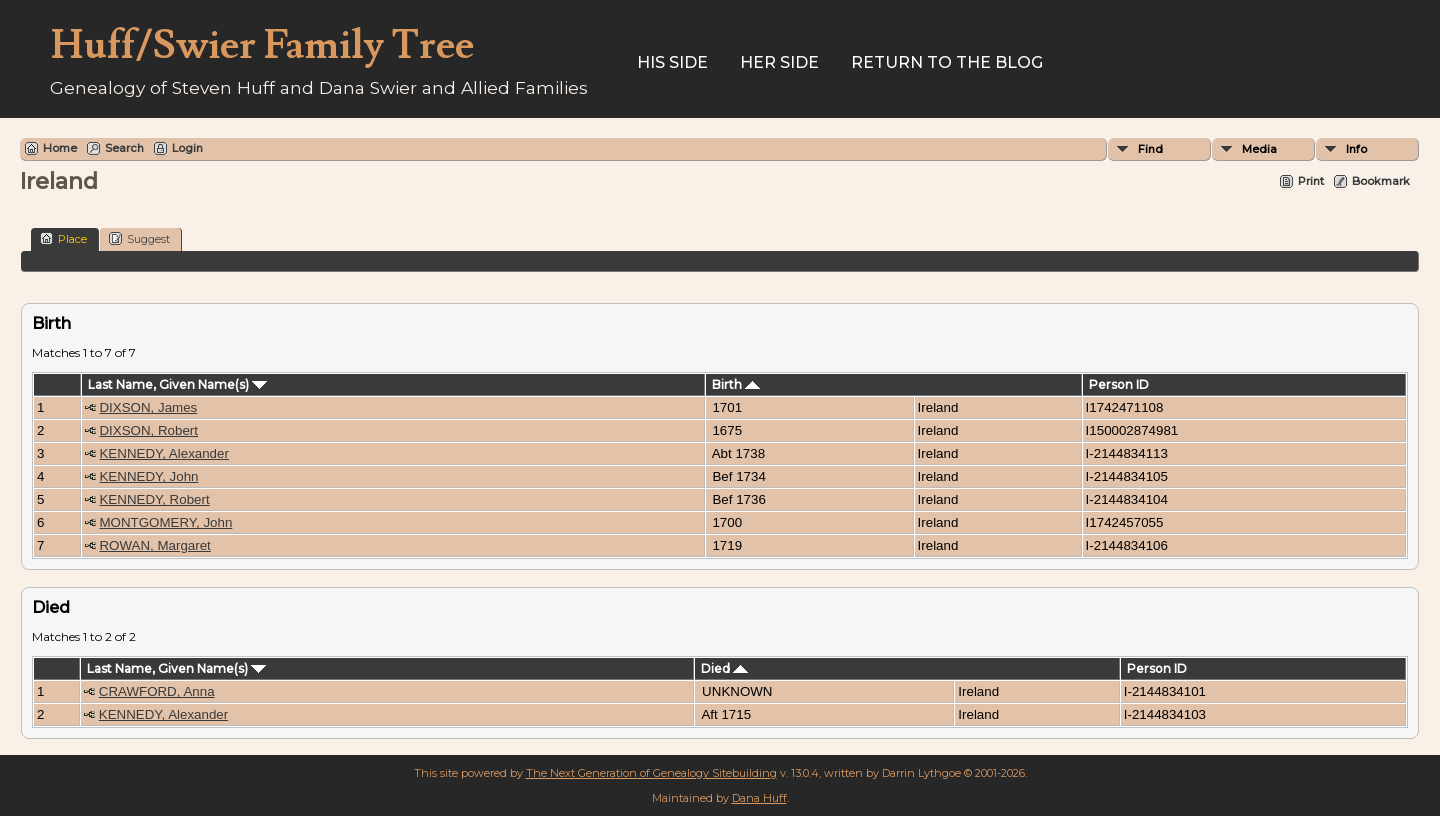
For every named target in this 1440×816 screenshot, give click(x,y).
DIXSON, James (148, 407)
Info (1356, 149)
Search (124, 148)
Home (60, 148)
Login (187, 148)
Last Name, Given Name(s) (177, 384)
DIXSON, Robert (148, 430)
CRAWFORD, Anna (157, 691)
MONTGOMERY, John (165, 522)
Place (63, 238)
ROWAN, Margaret (154, 545)
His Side (672, 62)
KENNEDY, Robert (154, 499)
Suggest (139, 238)
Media (1259, 149)
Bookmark (1381, 181)
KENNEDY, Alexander (163, 453)
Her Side (779, 62)
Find (1150, 149)
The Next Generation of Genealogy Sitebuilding (651, 773)
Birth (736, 384)
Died (724, 668)
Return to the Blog (947, 62)
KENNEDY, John (148, 476)
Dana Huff (759, 798)
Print (1311, 181)
